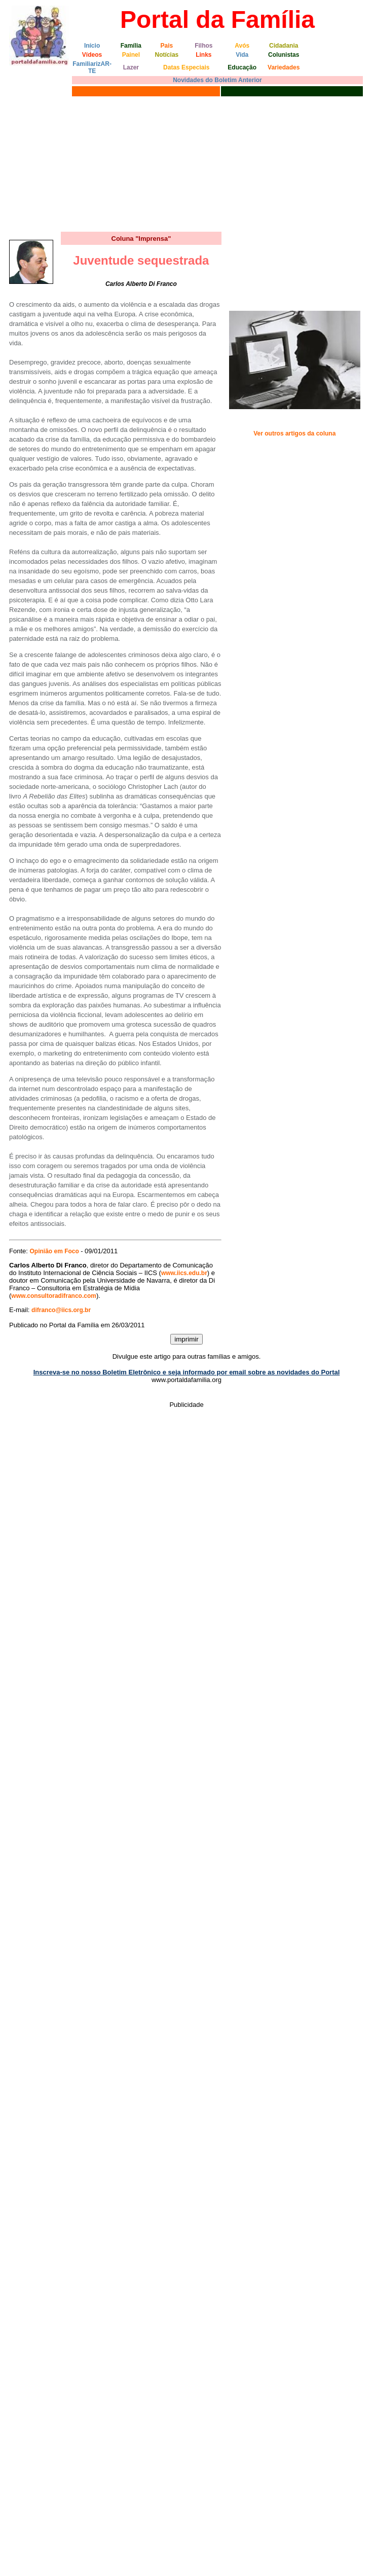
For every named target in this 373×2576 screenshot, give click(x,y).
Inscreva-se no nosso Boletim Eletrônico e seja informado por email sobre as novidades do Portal (186, 1372)
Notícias (167, 54)
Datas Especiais (186, 67)
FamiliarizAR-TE (91, 67)
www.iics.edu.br (184, 1273)
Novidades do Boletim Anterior (217, 80)
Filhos (203, 45)
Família (131, 45)
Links (203, 54)
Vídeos (92, 54)
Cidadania (283, 45)
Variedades (284, 67)
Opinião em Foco (55, 1251)
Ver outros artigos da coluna (294, 433)
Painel (131, 54)
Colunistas (283, 54)
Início (92, 45)
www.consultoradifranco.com (53, 1295)
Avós (242, 45)
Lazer (131, 67)
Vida (242, 54)
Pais (167, 45)
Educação (242, 67)
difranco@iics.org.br (61, 1310)
